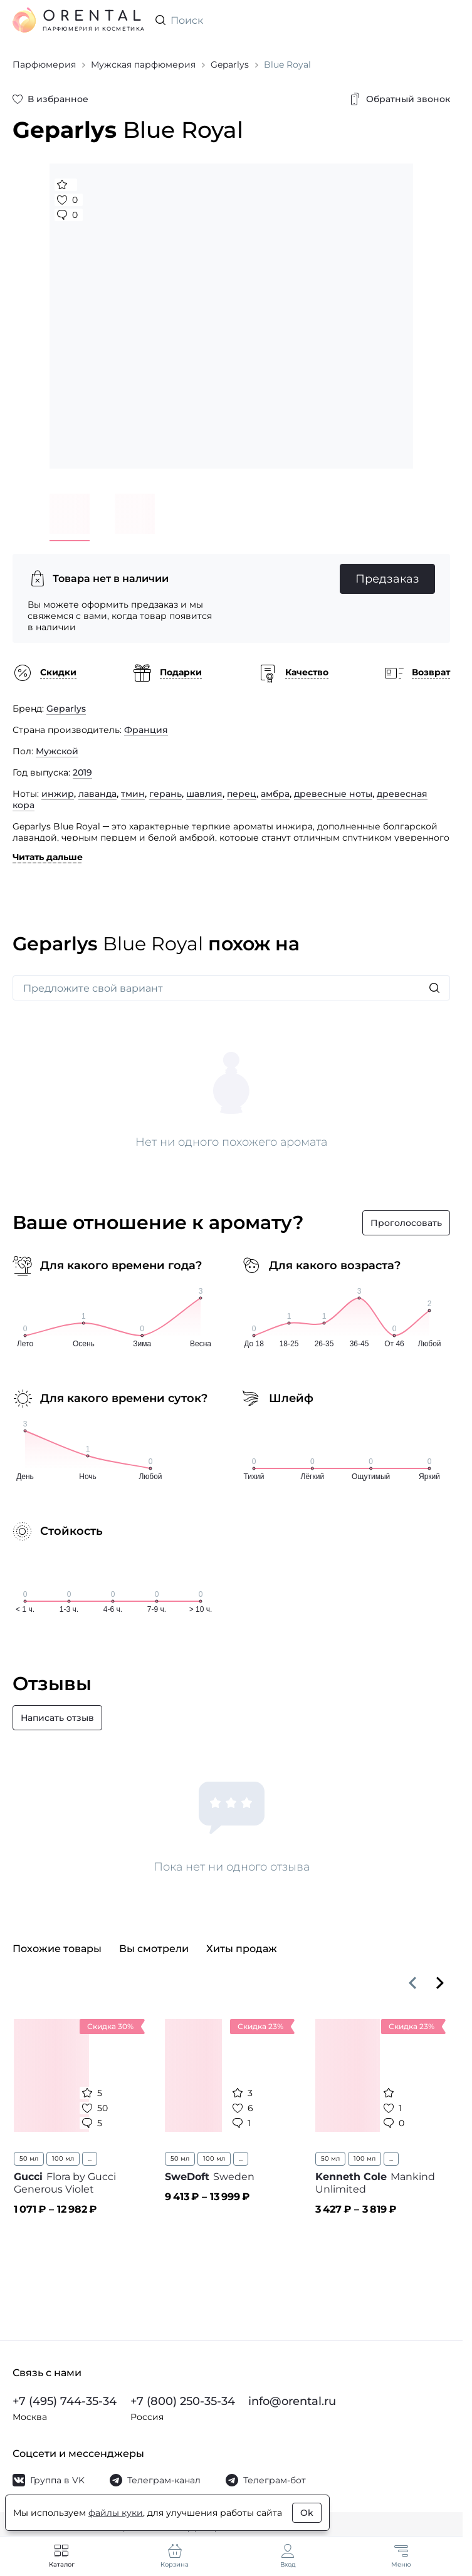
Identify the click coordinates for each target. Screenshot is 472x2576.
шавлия (204, 793)
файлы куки (115, 2512)
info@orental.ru (292, 2401)
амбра (275, 793)
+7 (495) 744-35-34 (65, 2401)
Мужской (57, 751)
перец (241, 793)
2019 (82, 772)
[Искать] (434, 988)
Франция (146, 729)
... (90, 2158)
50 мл (28, 2158)
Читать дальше (48, 857)
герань (165, 793)
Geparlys (66, 708)
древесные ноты (333, 793)
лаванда (97, 793)
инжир (57, 793)
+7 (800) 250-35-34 (182, 2401)
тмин (133, 793)
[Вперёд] (440, 1983)
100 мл (63, 2158)
